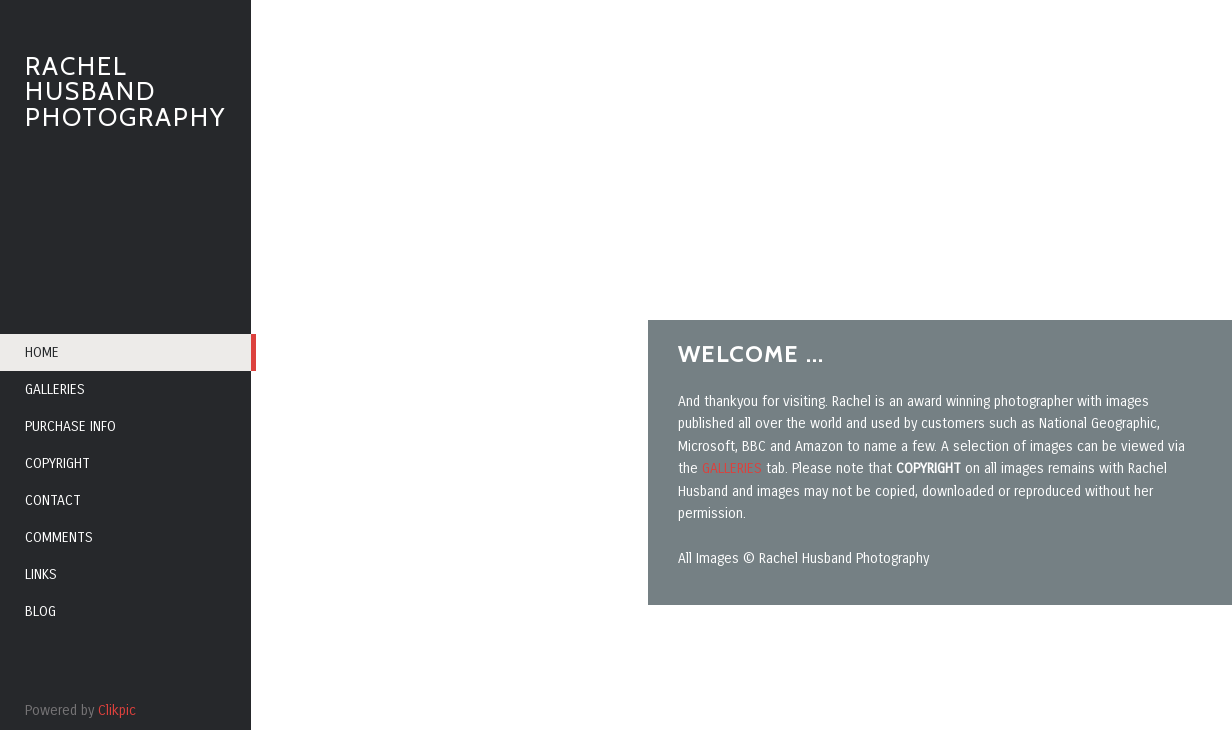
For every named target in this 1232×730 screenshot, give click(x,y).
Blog (40, 611)
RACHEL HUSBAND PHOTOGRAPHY (125, 91)
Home (42, 352)
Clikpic (117, 710)
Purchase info (70, 426)
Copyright (57, 463)
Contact (53, 500)
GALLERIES (734, 468)
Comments (59, 537)
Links (41, 574)
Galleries (55, 389)
